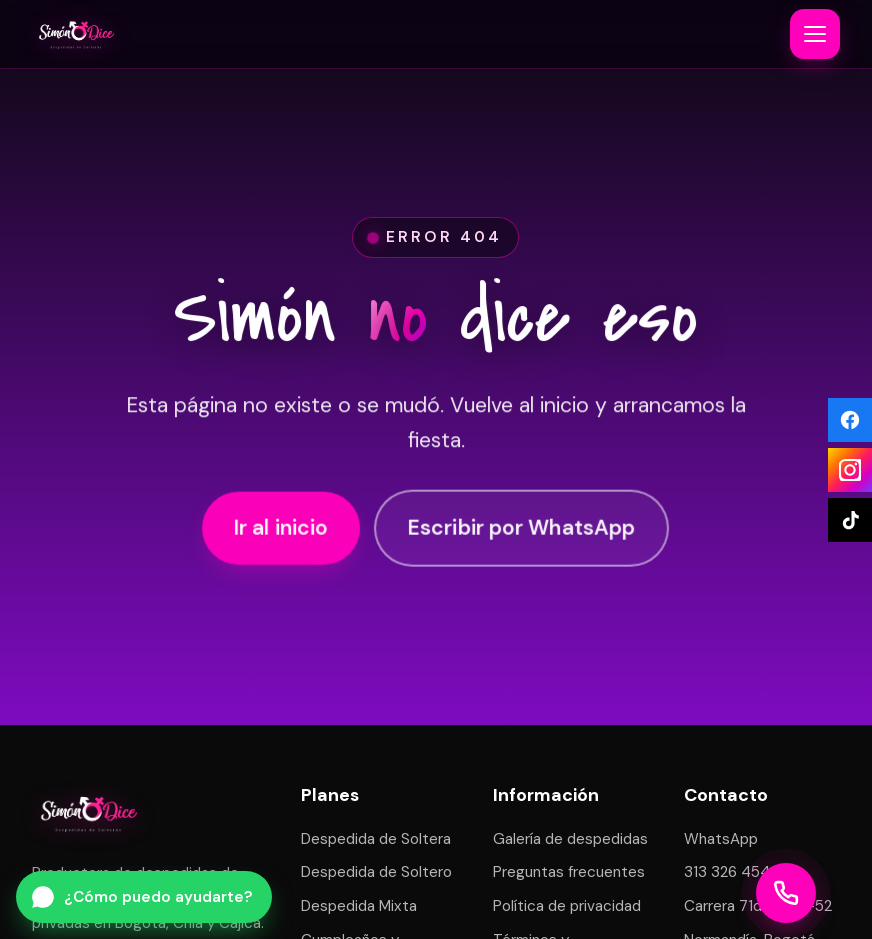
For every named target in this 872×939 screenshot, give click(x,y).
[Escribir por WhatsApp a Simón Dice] (144, 897)
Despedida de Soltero (376, 872)
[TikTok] (850, 520)
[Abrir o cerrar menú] (815, 34)
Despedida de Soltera (376, 839)
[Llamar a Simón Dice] (786, 893)
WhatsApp (721, 839)
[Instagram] (850, 470)
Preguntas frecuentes (569, 872)
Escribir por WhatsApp (521, 529)
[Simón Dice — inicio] (76, 34)
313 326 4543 (731, 872)
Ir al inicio (282, 529)
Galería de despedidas (570, 839)
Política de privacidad (567, 906)
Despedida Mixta (359, 906)
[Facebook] (850, 420)
